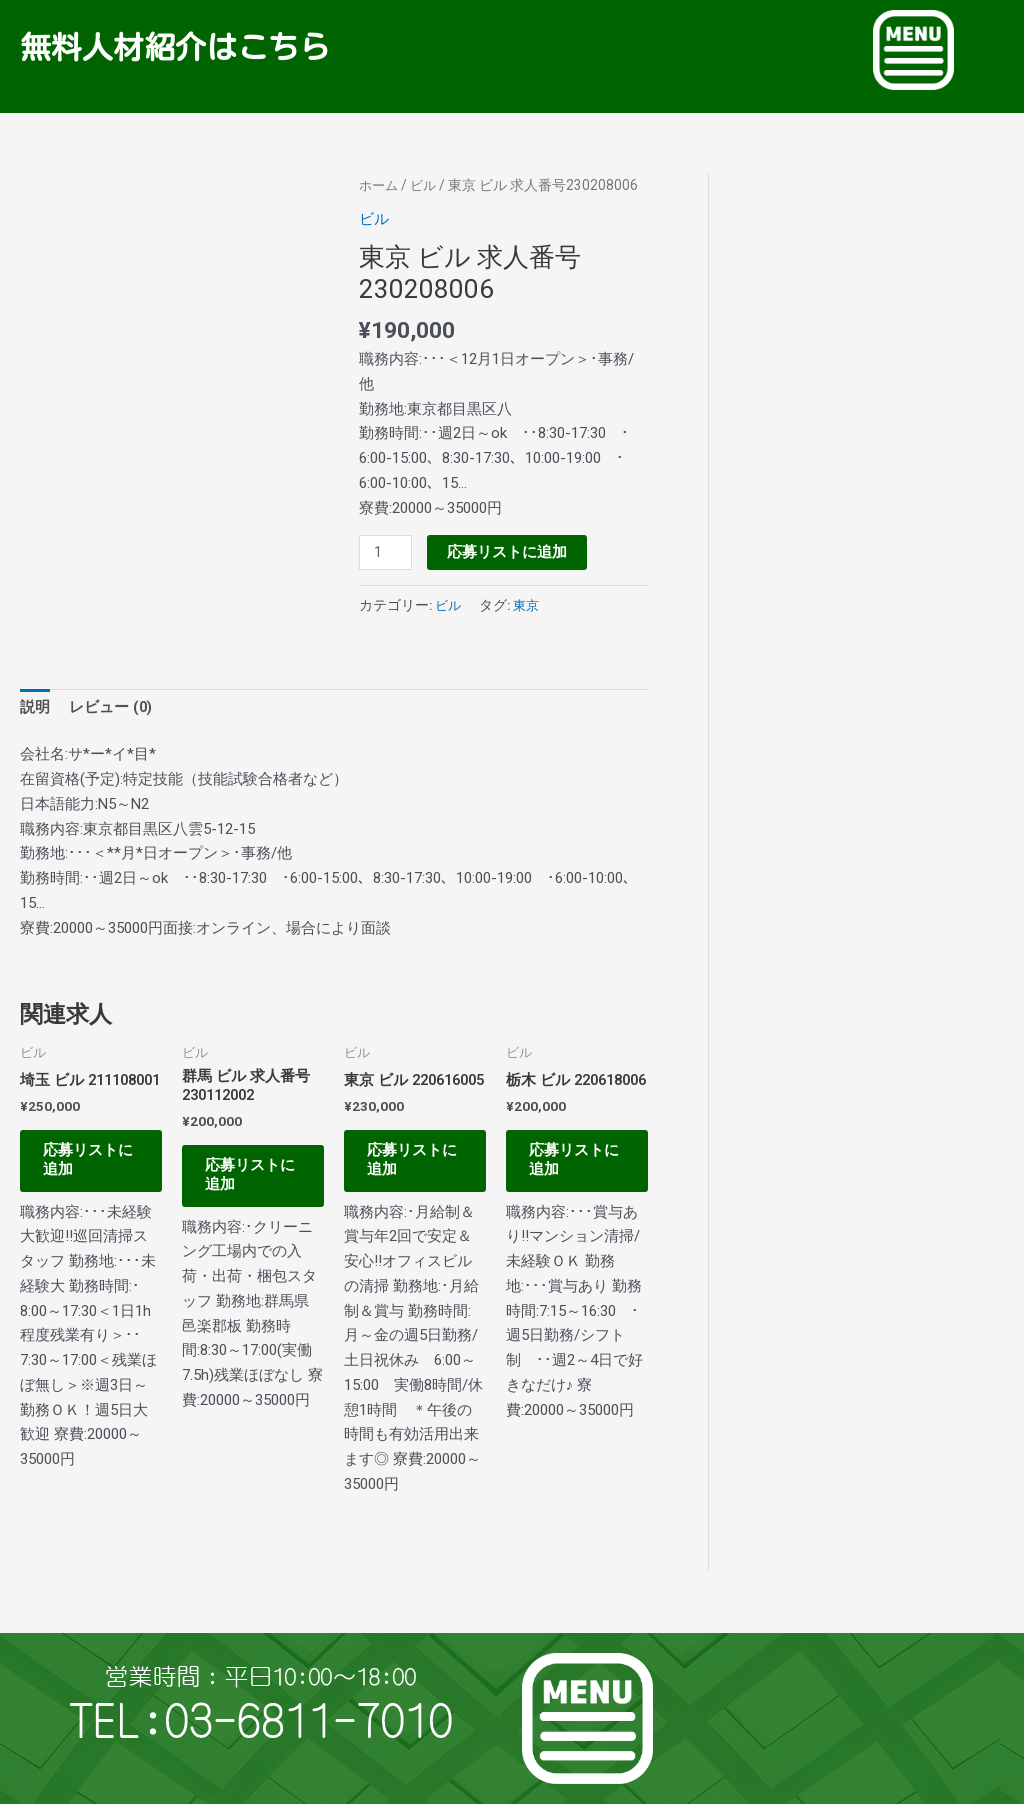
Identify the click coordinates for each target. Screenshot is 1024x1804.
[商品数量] (386, 552)
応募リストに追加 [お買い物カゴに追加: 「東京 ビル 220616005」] (411, 1181)
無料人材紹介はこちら (195, 45)
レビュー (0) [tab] (111, 708)
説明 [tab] (35, 708)
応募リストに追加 (508, 551)
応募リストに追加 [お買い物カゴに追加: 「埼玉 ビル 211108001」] (87, 1181)
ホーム (380, 185)
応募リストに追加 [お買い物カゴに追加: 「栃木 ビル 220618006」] (573, 1181)
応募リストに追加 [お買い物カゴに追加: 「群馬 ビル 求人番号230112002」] (249, 1181)
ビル (427, 185)
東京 (529, 605)
